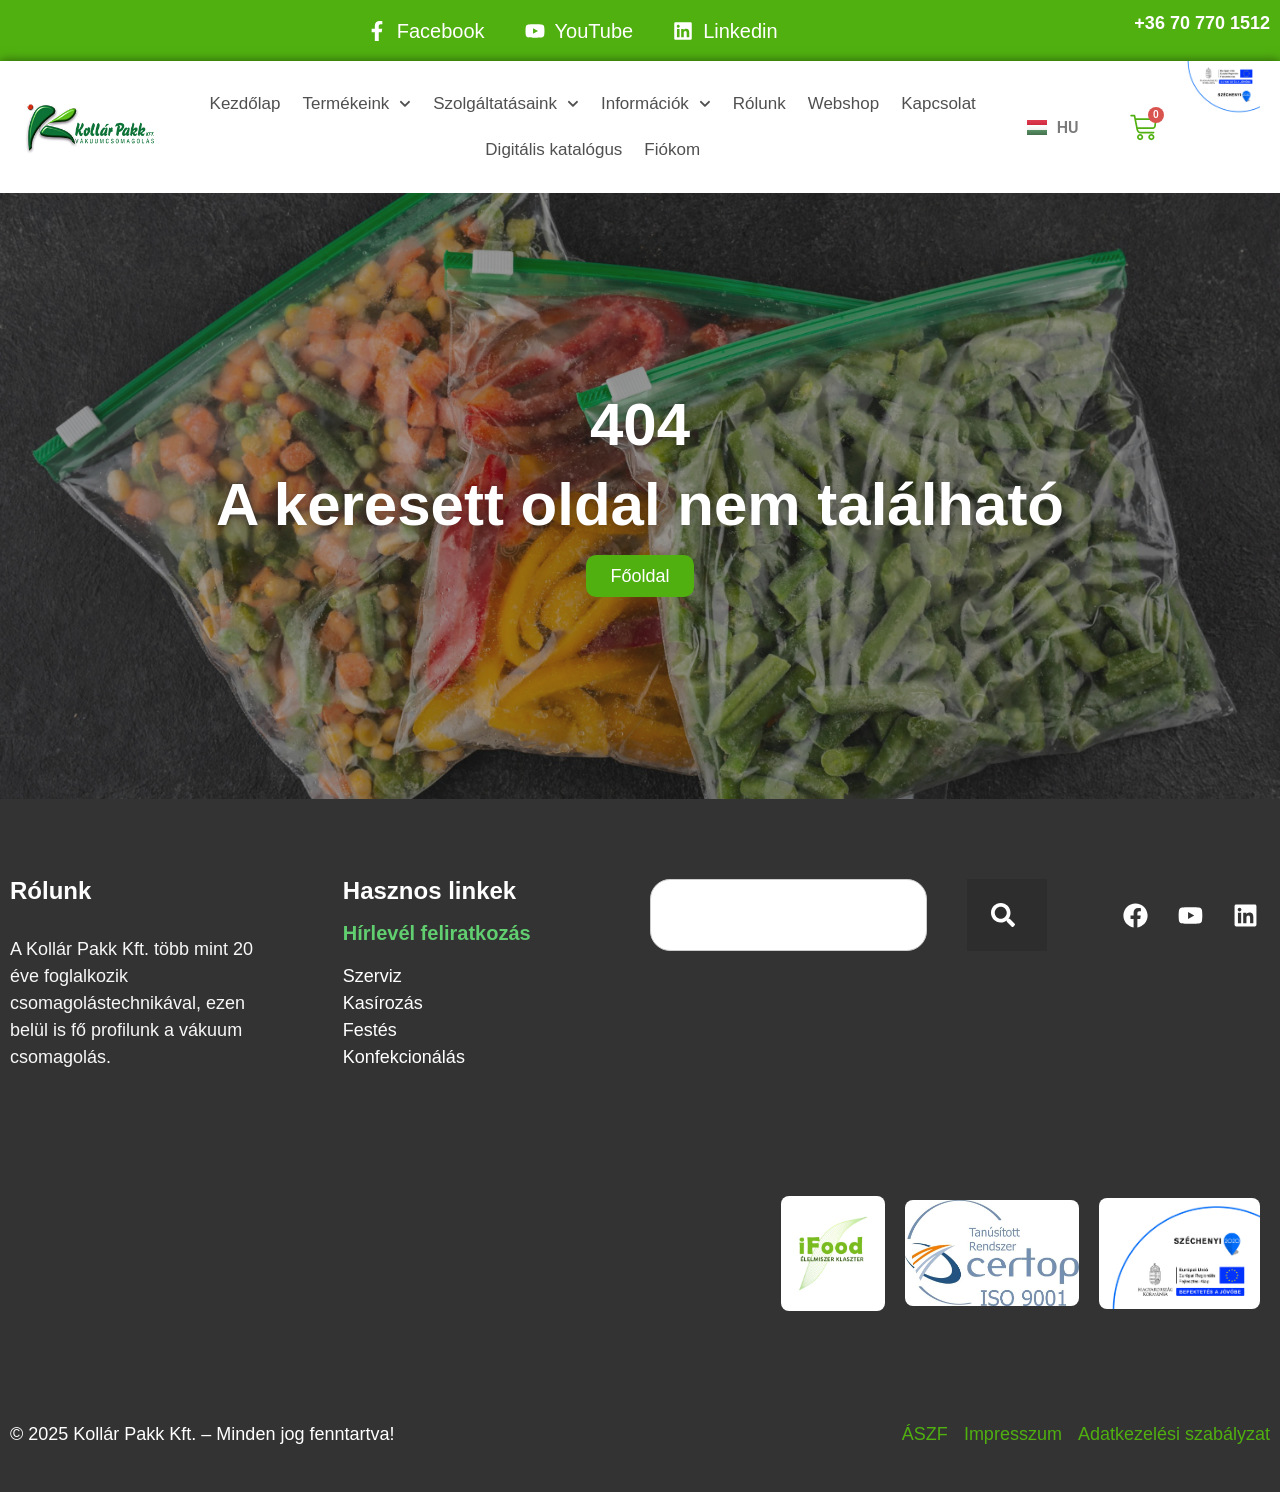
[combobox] (788, 915)
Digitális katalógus (553, 149)
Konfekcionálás (404, 1057)
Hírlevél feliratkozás (437, 933)
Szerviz (372, 976)
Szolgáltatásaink (506, 104)
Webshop (844, 103)
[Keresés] (1007, 915)
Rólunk (759, 103)
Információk (656, 104)
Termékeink (356, 104)
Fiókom (672, 149)
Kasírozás (383, 1003)
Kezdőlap (245, 103)
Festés (370, 1030)
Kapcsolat (938, 103)
